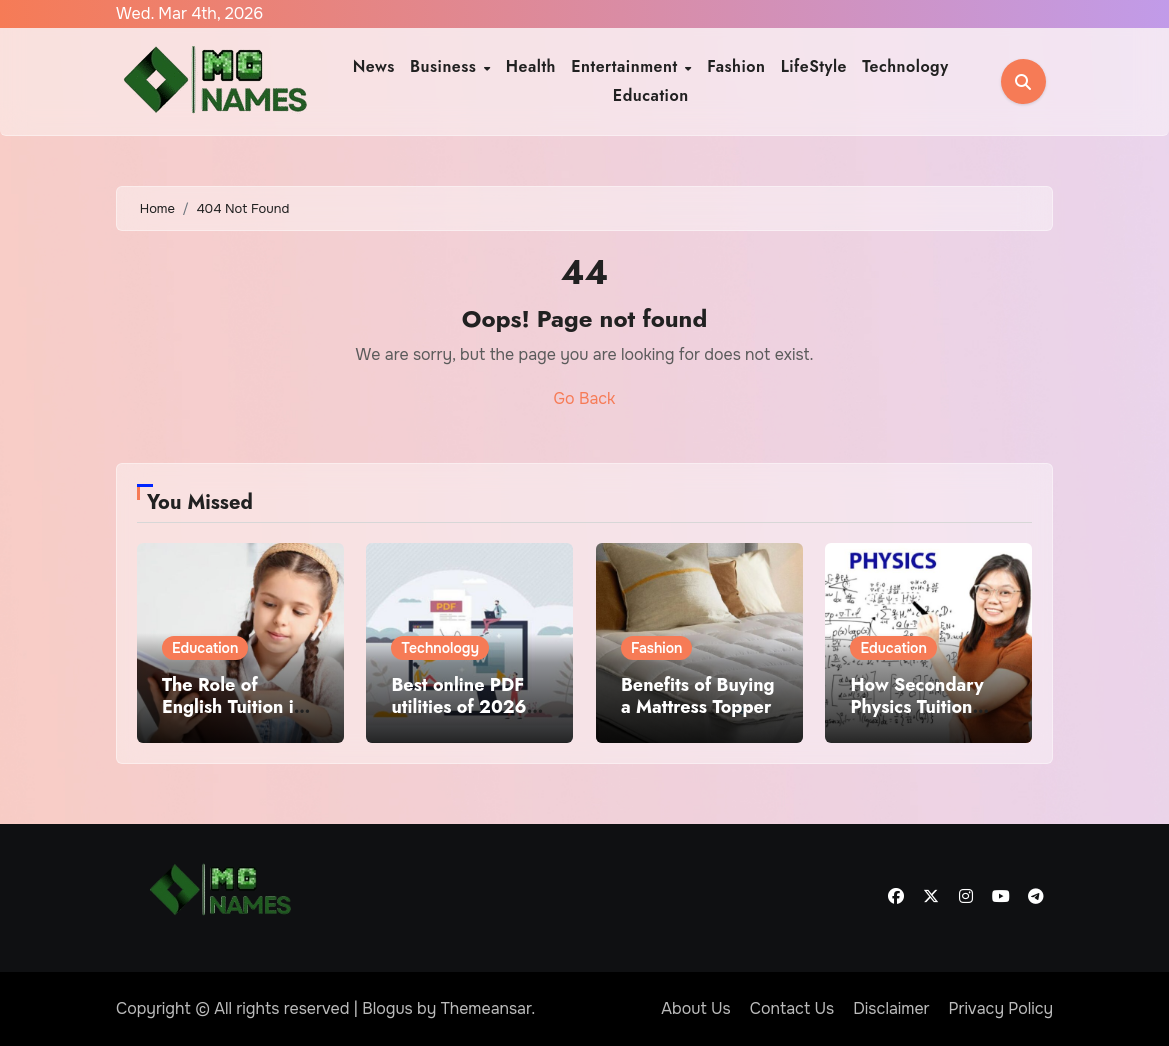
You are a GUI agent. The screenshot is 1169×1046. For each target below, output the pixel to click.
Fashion (736, 66)
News (374, 66)
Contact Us (792, 1008)
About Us (695, 1008)
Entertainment (627, 66)
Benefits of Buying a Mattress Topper (698, 696)
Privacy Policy (1001, 1008)
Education (651, 95)
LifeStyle (814, 66)
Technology (905, 66)
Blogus (387, 1008)
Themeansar (486, 1008)
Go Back (585, 398)
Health (531, 66)
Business (446, 66)
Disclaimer (891, 1008)
